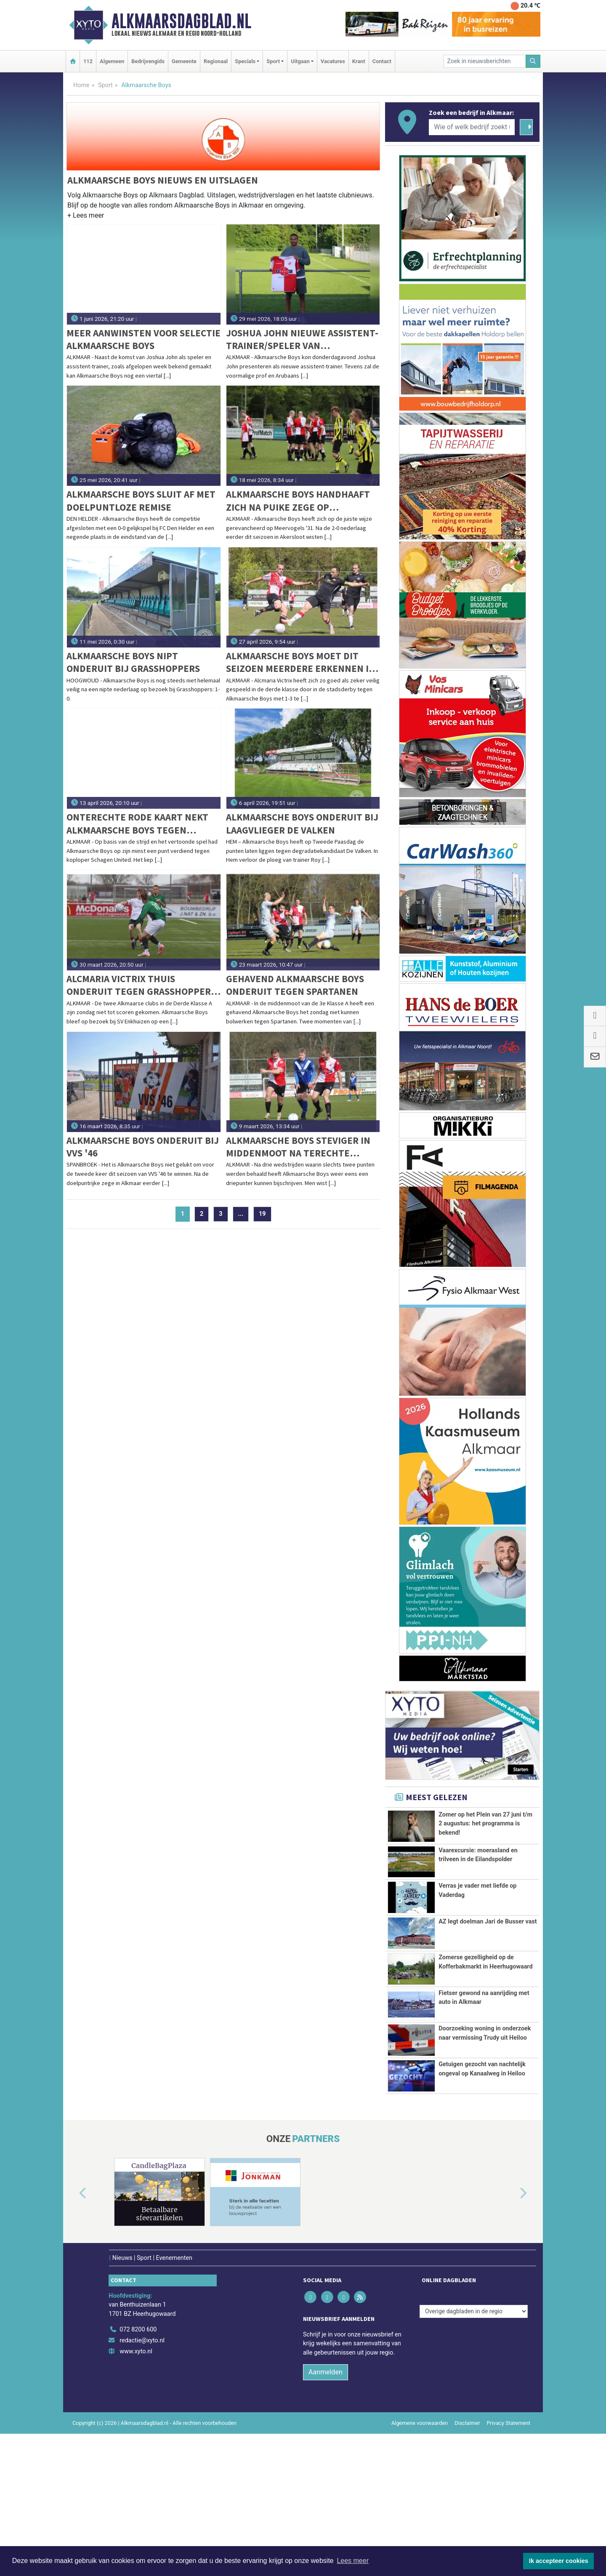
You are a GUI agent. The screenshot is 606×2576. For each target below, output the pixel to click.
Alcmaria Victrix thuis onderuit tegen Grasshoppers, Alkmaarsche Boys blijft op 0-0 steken (142, 985)
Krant (358, 61)
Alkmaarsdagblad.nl (181, 21)
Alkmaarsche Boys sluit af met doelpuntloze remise (140, 500)
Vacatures (333, 61)
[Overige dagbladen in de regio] (474, 2453)
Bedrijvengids (148, 61)
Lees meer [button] (353, 2560)
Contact (381, 61)
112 (88, 61)
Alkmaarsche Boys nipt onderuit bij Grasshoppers (133, 662)
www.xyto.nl (136, 2493)
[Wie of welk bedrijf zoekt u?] (472, 127)
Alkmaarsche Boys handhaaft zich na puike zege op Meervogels (298, 501)
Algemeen (112, 61)
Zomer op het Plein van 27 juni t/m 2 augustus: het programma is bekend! (485, 1823)
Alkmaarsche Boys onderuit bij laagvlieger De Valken (302, 823)
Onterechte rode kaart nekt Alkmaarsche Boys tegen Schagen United (137, 823)
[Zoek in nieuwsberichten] (485, 61)
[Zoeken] (533, 61)
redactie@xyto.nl (142, 2483)
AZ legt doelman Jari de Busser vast (488, 1965)
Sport (105, 85)
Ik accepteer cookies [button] (558, 2560)
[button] (85, 217)
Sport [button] (273, 61)
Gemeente (184, 61)
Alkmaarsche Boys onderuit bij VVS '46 (142, 1146)
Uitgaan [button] (300, 61)
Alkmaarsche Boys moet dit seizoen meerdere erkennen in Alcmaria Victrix (300, 662)
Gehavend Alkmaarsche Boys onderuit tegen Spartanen (295, 984)
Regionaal (216, 61)
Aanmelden (325, 2514)
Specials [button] (245, 61)
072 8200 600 (138, 2472)
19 (262, 1213)
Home (81, 85)
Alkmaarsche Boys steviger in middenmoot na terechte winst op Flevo (298, 1147)
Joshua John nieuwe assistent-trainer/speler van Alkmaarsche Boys (302, 339)
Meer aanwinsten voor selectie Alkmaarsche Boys (143, 339)
